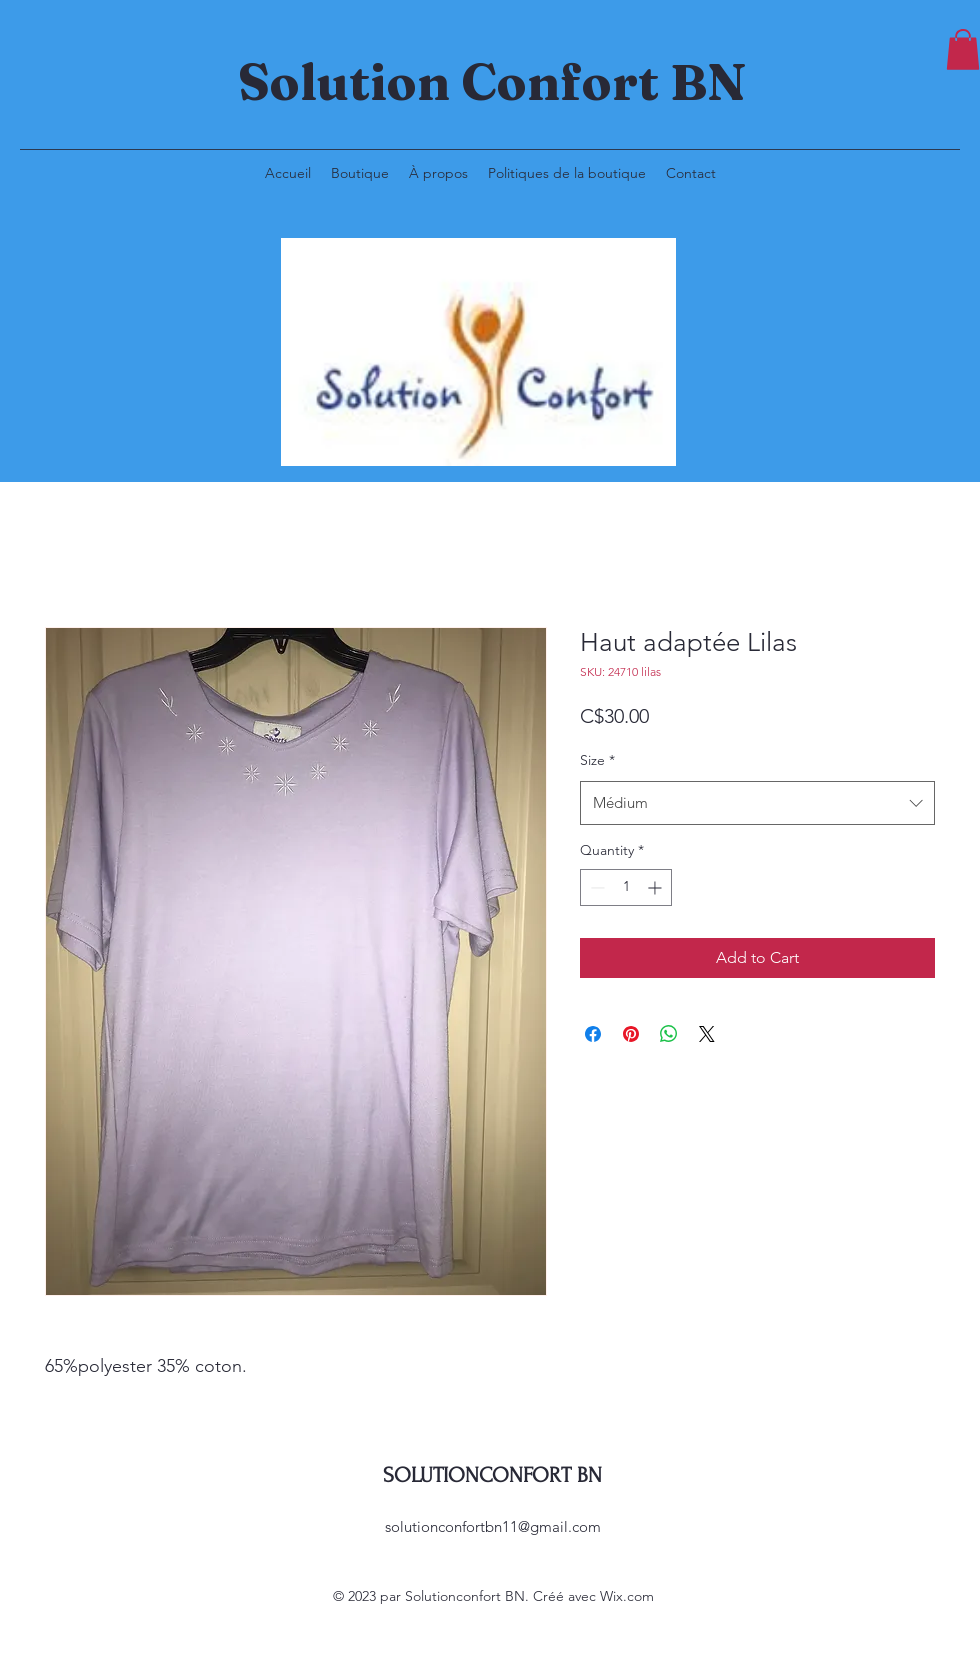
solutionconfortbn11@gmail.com (493, 1526)
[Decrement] (595, 887)
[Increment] (656, 887)
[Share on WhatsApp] (669, 1034)
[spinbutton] (626, 887)
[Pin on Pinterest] (631, 1034)
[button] (963, 49)
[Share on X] (707, 1034)
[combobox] (757, 803)
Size (597, 760)
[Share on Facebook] (593, 1034)
